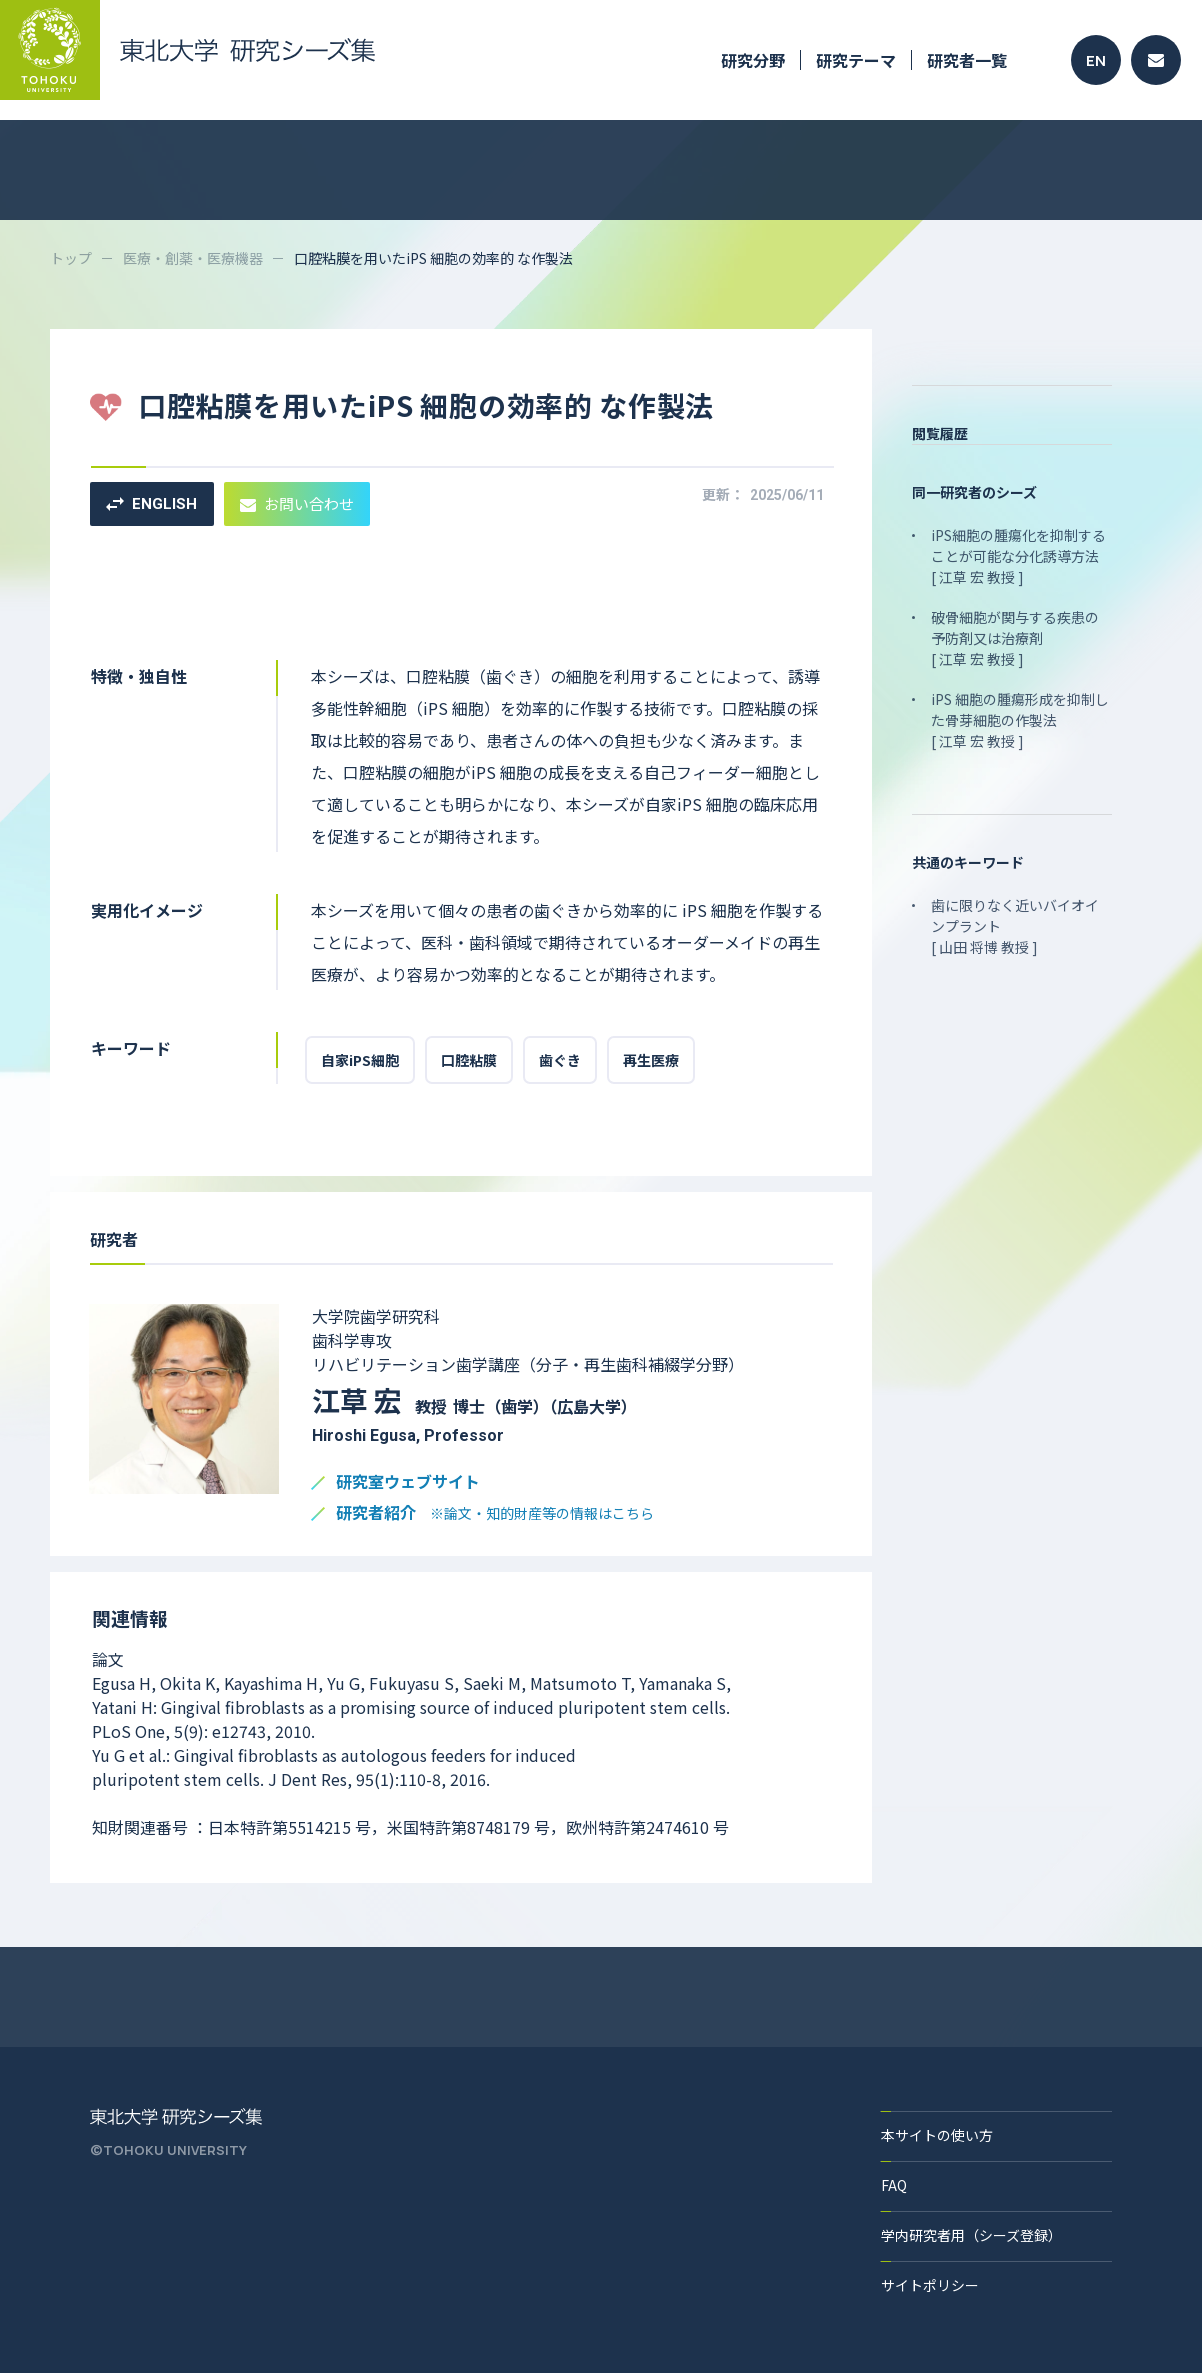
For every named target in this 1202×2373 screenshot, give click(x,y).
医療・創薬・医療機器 (193, 258)
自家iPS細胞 (360, 1060)
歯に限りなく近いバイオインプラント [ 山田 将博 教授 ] (1015, 926)
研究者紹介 (495, 1513)
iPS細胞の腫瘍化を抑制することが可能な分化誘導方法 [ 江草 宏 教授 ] (1018, 556)
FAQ (894, 2185)
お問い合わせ (297, 503)
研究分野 (753, 60)
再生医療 (651, 1060)
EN (1096, 60)
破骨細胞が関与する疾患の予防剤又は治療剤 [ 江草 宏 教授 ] (1015, 638)
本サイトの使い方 (937, 2135)
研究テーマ (856, 60)
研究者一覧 (967, 60)
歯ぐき (560, 1060)
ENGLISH (151, 504)
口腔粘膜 (469, 1060)
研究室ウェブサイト (408, 1482)
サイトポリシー (930, 2285)
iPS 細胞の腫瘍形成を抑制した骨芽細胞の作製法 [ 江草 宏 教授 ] (1020, 720)
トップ (71, 258)
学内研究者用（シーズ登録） (971, 2235)
